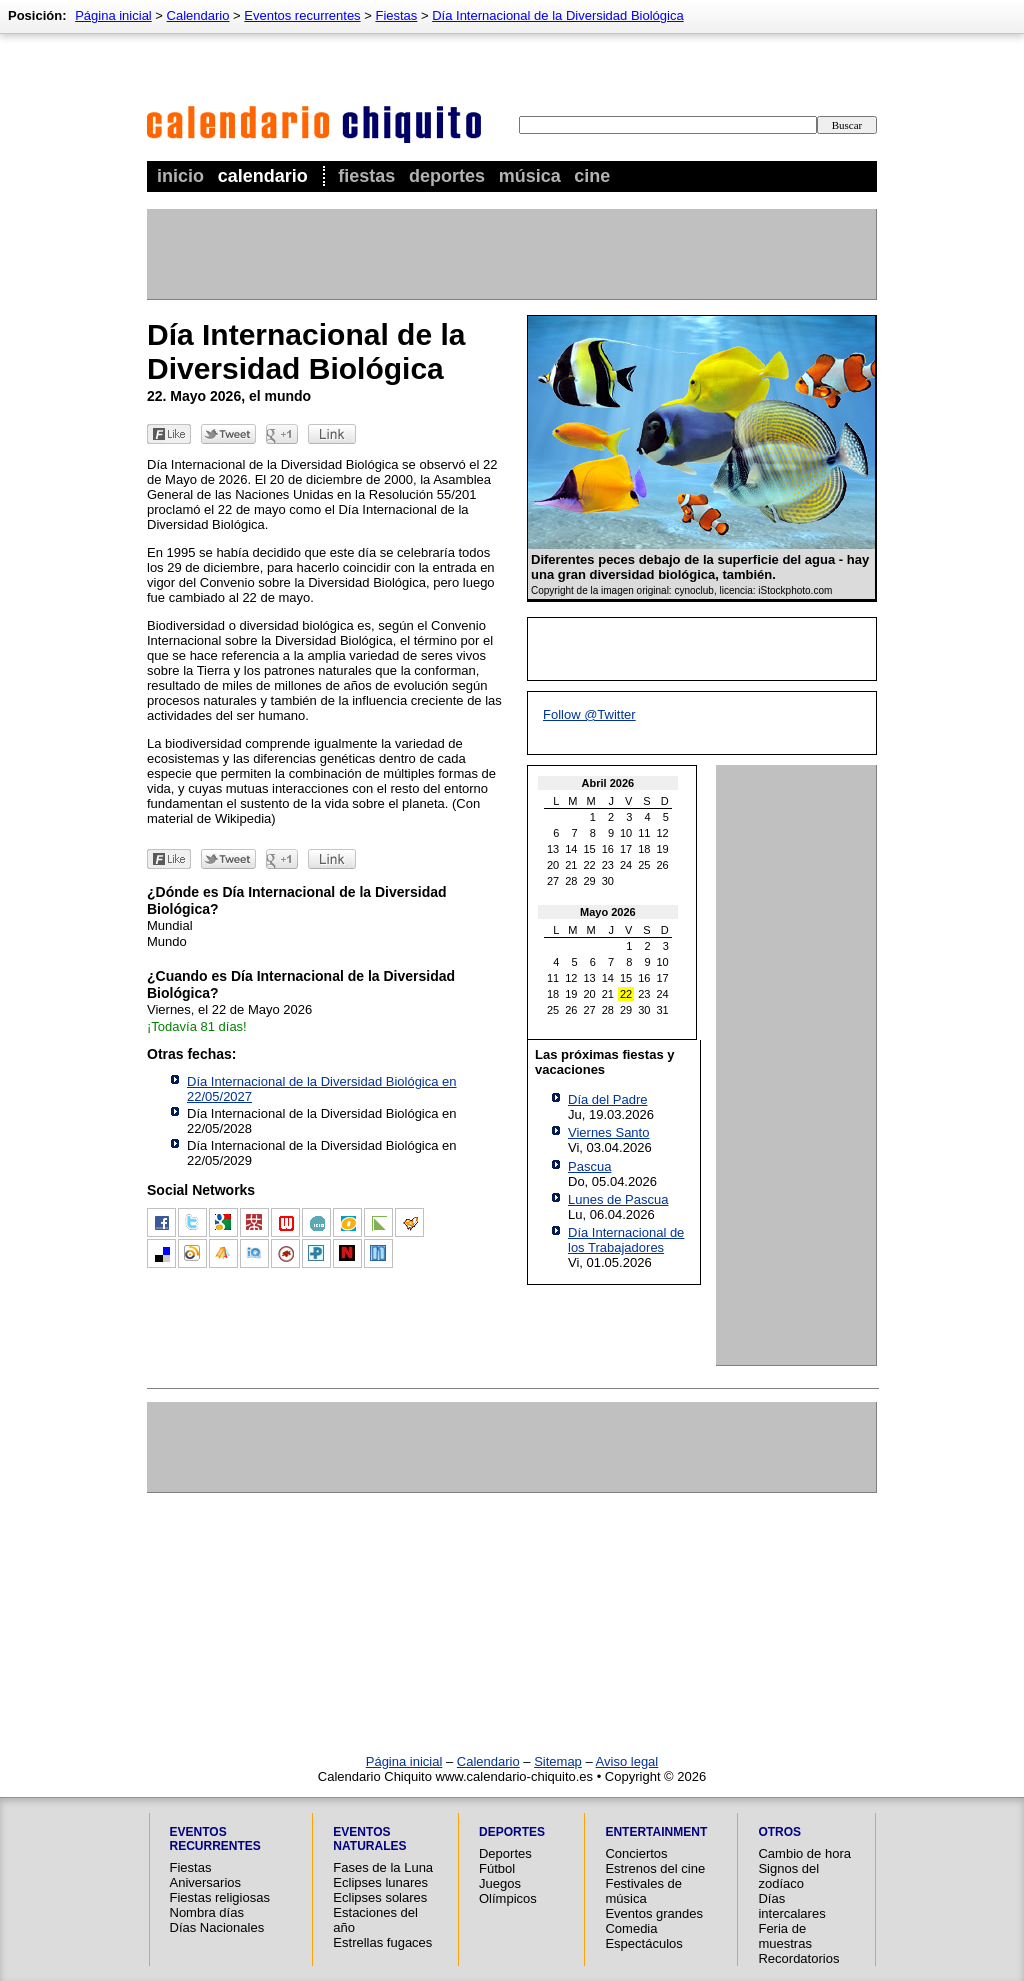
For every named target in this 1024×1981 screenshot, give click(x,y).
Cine (592, 176)
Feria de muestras (784, 1936)
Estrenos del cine (655, 1868)
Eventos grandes (654, 1913)
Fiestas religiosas (220, 1897)
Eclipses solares (380, 1897)
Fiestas (366, 176)
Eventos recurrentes (302, 15)
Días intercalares (791, 1906)
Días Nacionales (217, 1927)
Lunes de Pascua (618, 1199)
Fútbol (497, 1868)
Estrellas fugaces (382, 1942)
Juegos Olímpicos (508, 1891)
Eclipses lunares (380, 1882)
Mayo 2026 (608, 912)
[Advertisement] (511, 254)
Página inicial (113, 15)
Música (530, 176)
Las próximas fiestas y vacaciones (604, 1062)
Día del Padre (608, 1099)
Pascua (589, 1166)
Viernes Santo (608, 1132)
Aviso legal (627, 1761)
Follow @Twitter (589, 714)
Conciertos (636, 1853)
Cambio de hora (804, 1853)
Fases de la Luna (383, 1867)
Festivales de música (643, 1891)
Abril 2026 (608, 783)
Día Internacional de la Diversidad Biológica (557, 15)
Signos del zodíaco (788, 1876)
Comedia (631, 1928)
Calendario (263, 176)
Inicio (180, 176)
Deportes (447, 176)
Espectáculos (643, 1943)
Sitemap (558, 1761)
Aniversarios (206, 1882)
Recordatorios (798, 1958)
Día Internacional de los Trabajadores (626, 1240)
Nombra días (207, 1912)
